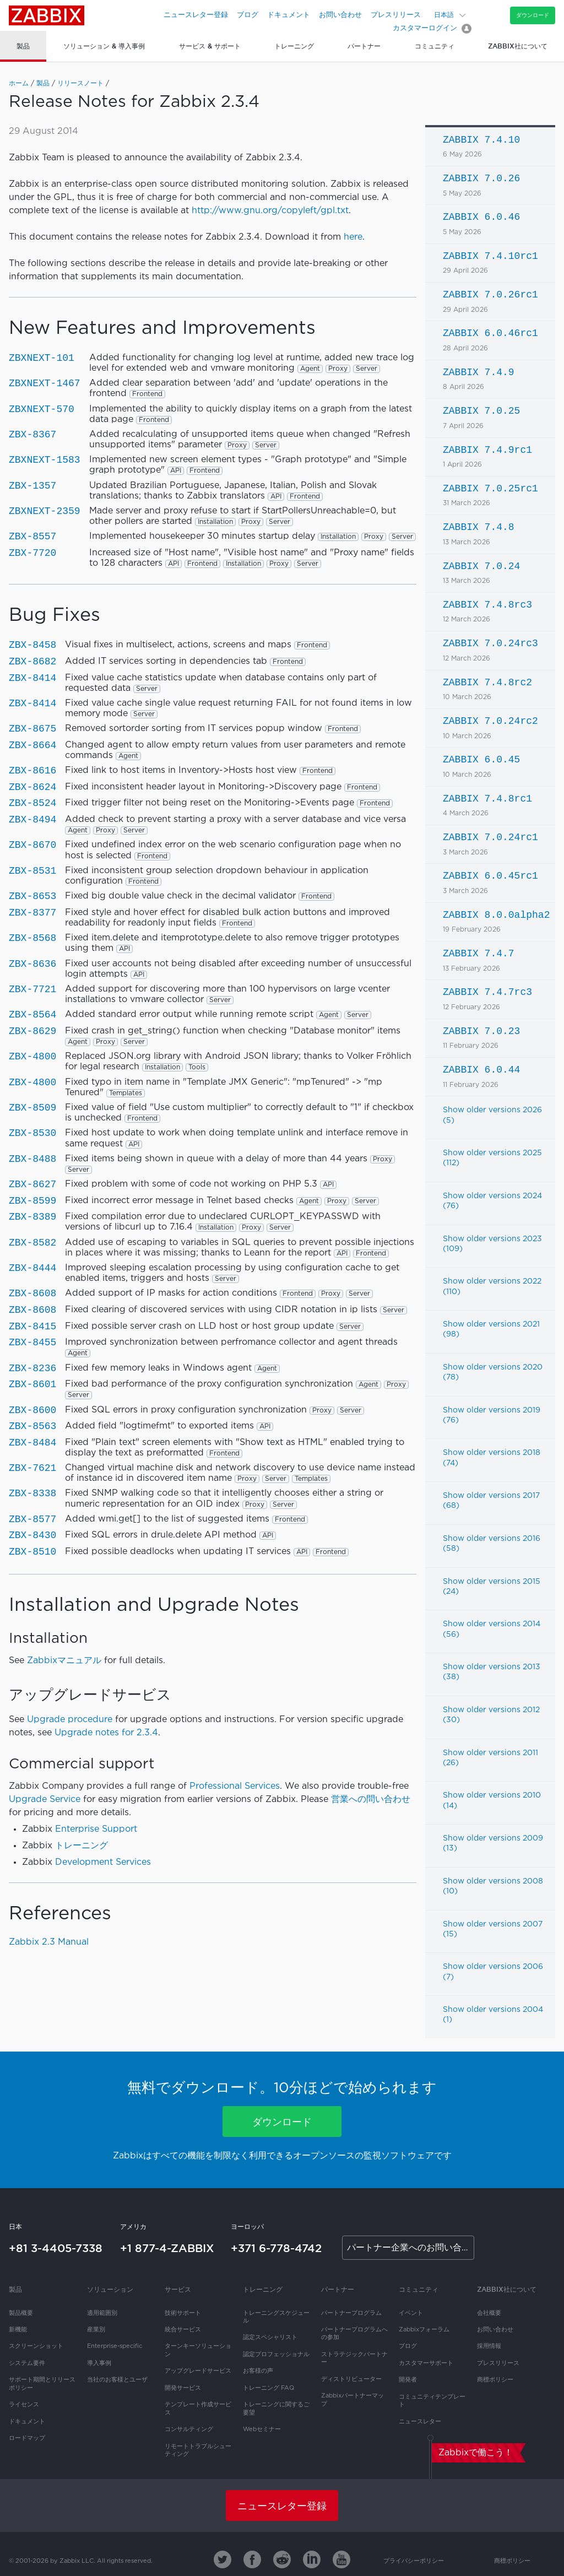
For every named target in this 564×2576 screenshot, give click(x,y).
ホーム (19, 83)
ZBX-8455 (32, 1342)
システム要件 (27, 2363)
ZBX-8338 (32, 1493)
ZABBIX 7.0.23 (481, 1031)
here (353, 237)
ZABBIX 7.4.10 (481, 140)
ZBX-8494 (32, 819)
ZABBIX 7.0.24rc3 (490, 643)
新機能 (18, 2330)
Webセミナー (262, 2429)
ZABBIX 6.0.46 (481, 217)
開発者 (408, 2380)
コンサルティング (189, 2429)
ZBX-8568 (32, 938)
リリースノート (80, 83)
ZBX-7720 (32, 553)
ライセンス (24, 2404)
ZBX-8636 (32, 964)
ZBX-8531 (32, 871)
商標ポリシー (495, 2380)
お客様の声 (258, 2371)
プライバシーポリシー (413, 2561)
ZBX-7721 (32, 989)
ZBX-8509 (32, 1107)
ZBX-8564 (32, 1014)
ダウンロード (532, 15)
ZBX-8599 (32, 1201)
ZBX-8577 (32, 1519)
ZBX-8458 (32, 645)
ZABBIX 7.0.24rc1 (490, 837)
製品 (43, 83)
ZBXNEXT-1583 (44, 460)
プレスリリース (396, 15)
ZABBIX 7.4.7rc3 (487, 992)
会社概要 (489, 2313)
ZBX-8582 (32, 1242)
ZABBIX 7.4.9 (478, 372)
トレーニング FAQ (268, 2388)
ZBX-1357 (32, 486)
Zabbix (46, 15)
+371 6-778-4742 (276, 2248)
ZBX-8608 (32, 1293)
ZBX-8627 (32, 1184)
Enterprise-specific (114, 2346)
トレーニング (81, 1846)
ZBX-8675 (32, 728)
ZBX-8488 (32, 1159)
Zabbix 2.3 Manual (49, 1942)
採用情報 (489, 2346)
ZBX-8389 (32, 1217)
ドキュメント (288, 15)
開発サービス (183, 2388)
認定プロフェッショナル (276, 2354)
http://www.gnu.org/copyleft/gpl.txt (270, 211)
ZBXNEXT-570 (41, 409)
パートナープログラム (351, 2313)
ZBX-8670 (32, 845)
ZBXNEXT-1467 (44, 383)
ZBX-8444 (32, 1268)
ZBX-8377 (32, 912)
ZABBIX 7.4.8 (478, 527)
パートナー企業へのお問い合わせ (410, 2248)
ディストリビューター (351, 2379)
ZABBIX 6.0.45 (481, 759)
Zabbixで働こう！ (475, 2453)
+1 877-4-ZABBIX (167, 2248)
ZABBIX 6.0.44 (481, 1069)
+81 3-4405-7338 (55, 2248)
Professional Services (234, 1786)
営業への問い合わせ (370, 1799)
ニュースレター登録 (196, 15)
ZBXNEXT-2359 (44, 511)
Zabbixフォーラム (424, 2330)
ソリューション (110, 2289)
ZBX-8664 (32, 745)
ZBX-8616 (32, 770)
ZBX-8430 (32, 1535)
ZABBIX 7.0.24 (481, 566)
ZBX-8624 (32, 787)
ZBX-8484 (32, 1442)
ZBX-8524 (32, 803)
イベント (411, 2313)
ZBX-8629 (32, 1031)
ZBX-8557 (32, 536)
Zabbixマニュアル (64, 1661)
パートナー (337, 2289)
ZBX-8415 (32, 1326)
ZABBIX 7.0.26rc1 (490, 294)
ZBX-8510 (32, 1551)
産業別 (96, 2330)
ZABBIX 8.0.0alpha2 (496, 915)
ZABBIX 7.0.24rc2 (490, 721)
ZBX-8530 (32, 1133)
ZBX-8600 (32, 1410)
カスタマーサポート (426, 2363)
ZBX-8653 (32, 896)
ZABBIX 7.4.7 (478, 953)
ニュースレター (420, 2422)
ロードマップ (27, 2438)
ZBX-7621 (32, 1468)
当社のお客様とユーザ (117, 2380)
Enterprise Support (96, 1829)
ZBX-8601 (32, 1384)
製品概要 (21, 2313)
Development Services (103, 1862)
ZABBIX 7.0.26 (481, 178)
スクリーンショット (36, 2346)
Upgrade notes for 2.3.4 (106, 1733)
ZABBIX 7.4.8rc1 (487, 798)
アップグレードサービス (198, 2371)
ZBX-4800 (32, 1056)
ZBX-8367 (32, 434)
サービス (178, 2289)
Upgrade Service (44, 1799)
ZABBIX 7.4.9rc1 (487, 450)
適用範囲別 (102, 2313)
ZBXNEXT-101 (41, 358)
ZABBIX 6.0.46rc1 (490, 333)
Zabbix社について (506, 2289)
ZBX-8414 (32, 678)
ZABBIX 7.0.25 (481, 411)
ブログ (247, 15)
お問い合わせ (340, 15)
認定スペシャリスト (270, 2337)
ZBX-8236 (32, 1368)
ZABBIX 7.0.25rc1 (490, 488)
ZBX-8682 (32, 661)
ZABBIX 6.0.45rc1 (490, 876)
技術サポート (183, 2313)
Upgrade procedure (69, 1719)
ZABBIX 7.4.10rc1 (490, 256)
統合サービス (183, 2330)
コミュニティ (418, 2289)
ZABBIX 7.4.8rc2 (487, 682)
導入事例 (99, 2363)
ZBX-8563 (32, 1426)
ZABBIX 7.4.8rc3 (487, 604)
